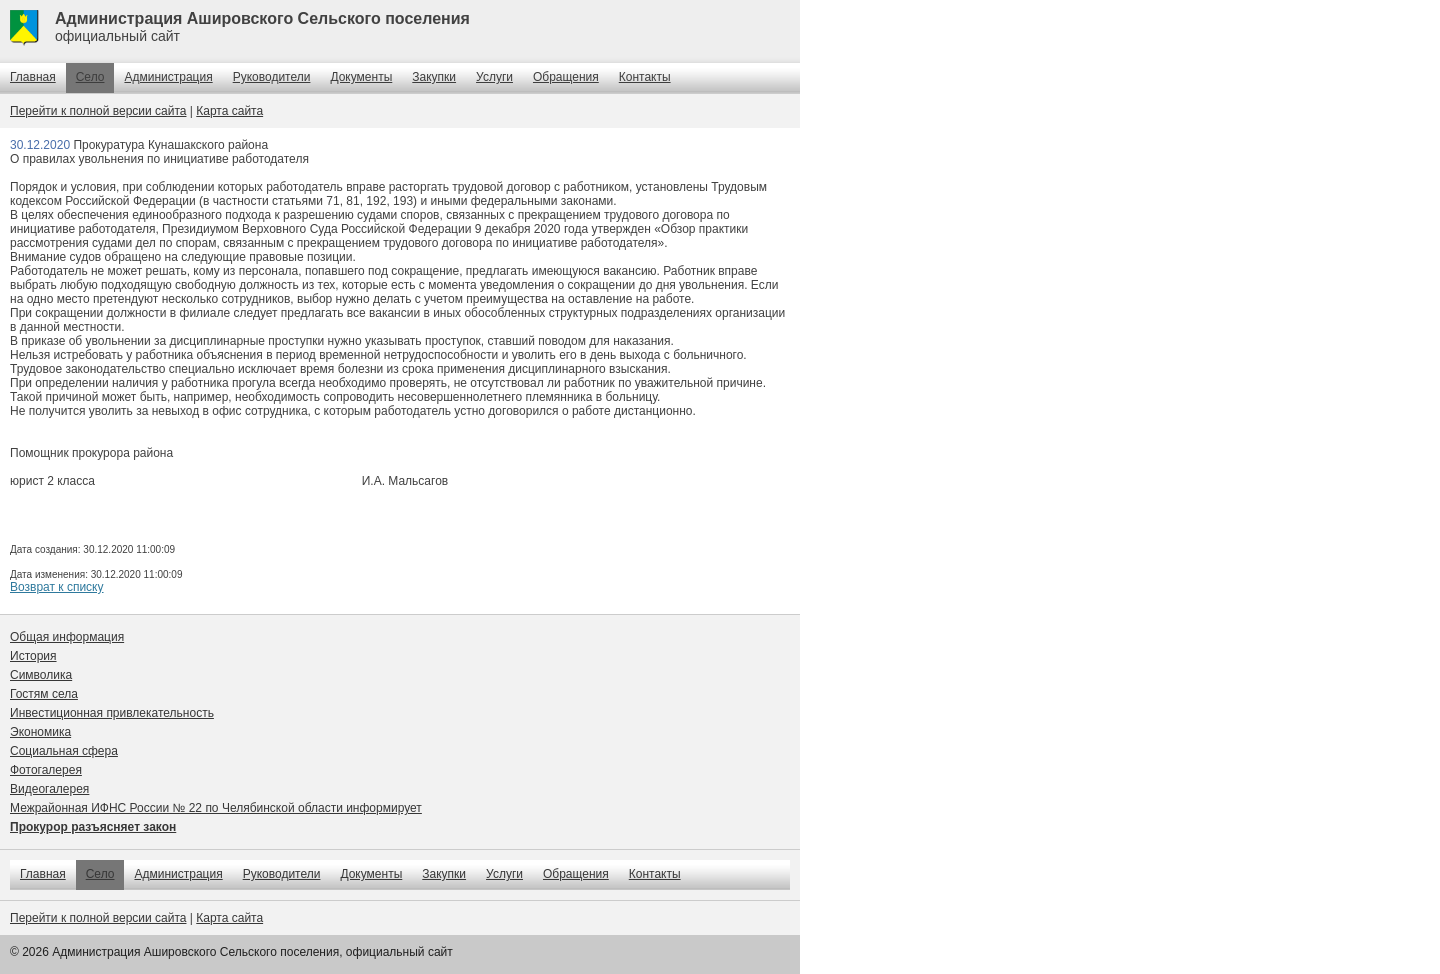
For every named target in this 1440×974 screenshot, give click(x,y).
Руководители (272, 77)
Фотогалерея (46, 770)
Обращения (566, 77)
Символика (41, 675)
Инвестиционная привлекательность (112, 713)
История (33, 656)
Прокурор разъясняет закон (93, 827)
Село (90, 77)
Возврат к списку (57, 587)
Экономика (40, 732)
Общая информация (67, 637)
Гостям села (44, 694)
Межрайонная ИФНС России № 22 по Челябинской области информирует (216, 808)
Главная (33, 77)
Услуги (494, 77)
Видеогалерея (49, 789)
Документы (361, 77)
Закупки (434, 77)
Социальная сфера (64, 751)
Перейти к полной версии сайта (98, 111)
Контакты (645, 77)
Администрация (168, 77)
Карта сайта (229, 111)
